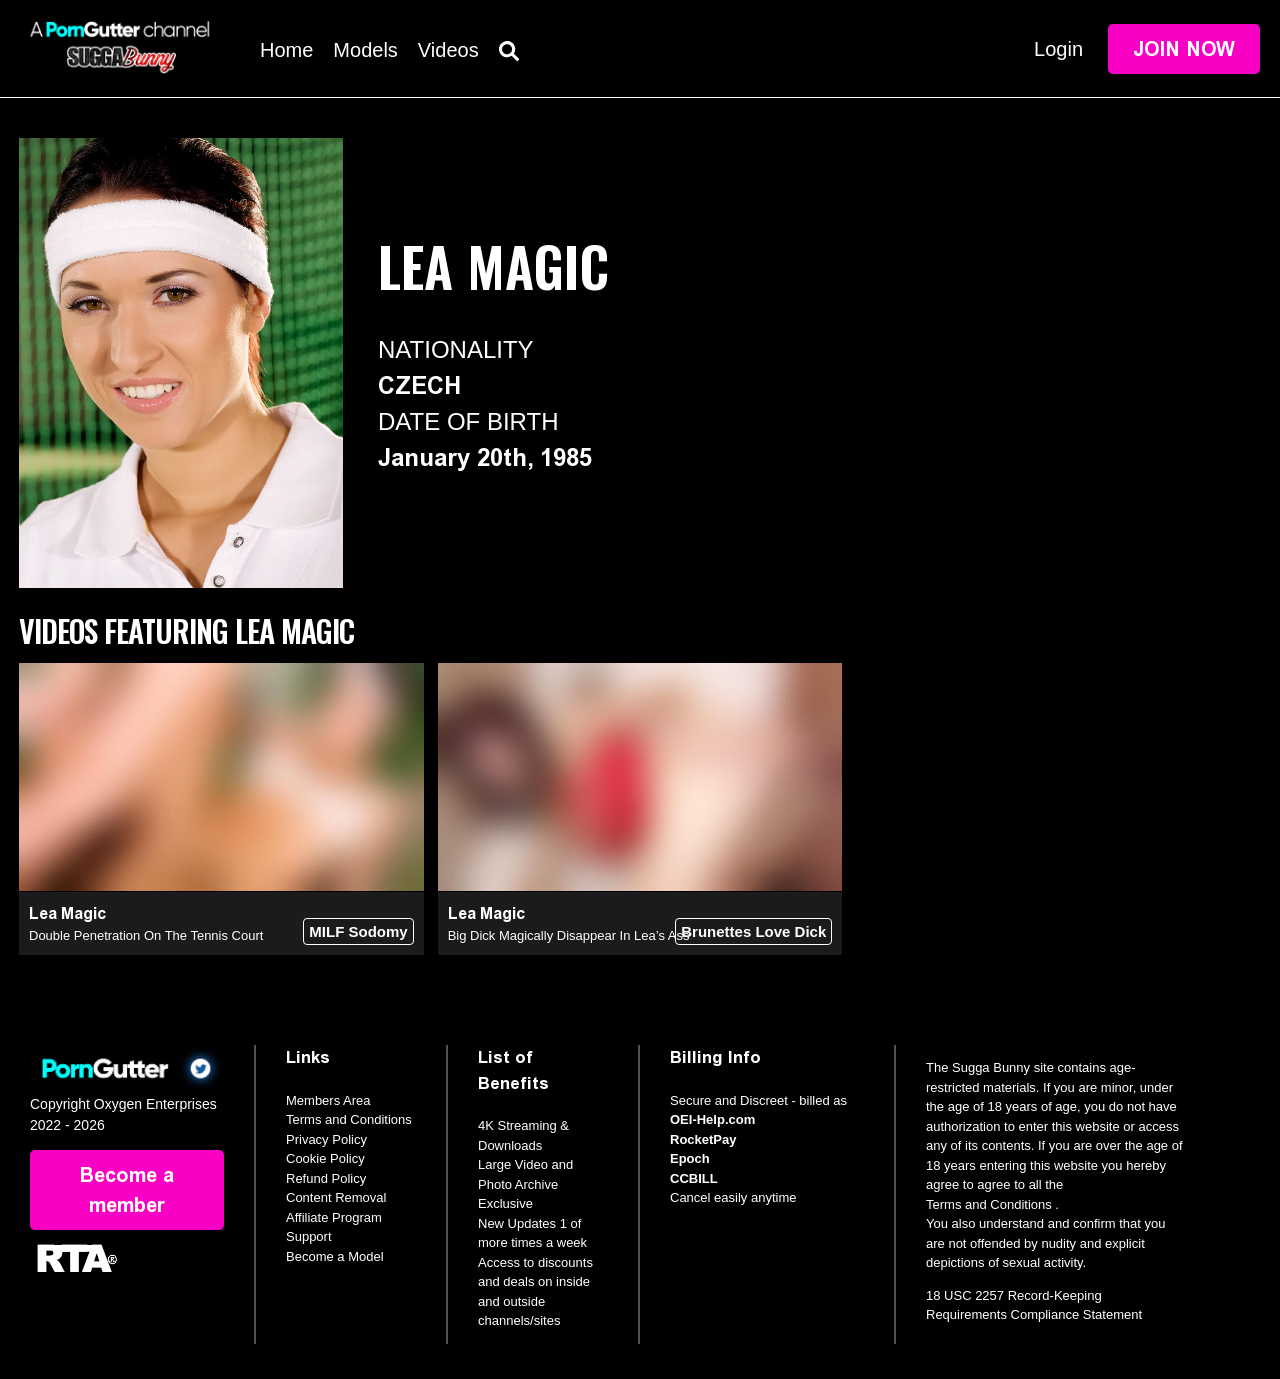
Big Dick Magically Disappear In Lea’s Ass (569, 935)
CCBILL (694, 1178)
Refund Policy (326, 1178)
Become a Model (335, 1256)
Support (309, 1236)
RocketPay (703, 1139)
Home (286, 50)
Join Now (1184, 49)
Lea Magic (67, 913)
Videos (448, 50)
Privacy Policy (326, 1139)
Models (365, 50)
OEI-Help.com (712, 1119)
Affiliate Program (334, 1217)
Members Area (328, 1100)
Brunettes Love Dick (753, 931)
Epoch (690, 1158)
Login (1058, 49)
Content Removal (336, 1197)
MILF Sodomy (358, 931)
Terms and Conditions (349, 1119)
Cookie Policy (325, 1158)
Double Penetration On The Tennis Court (146, 935)
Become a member (127, 1190)
